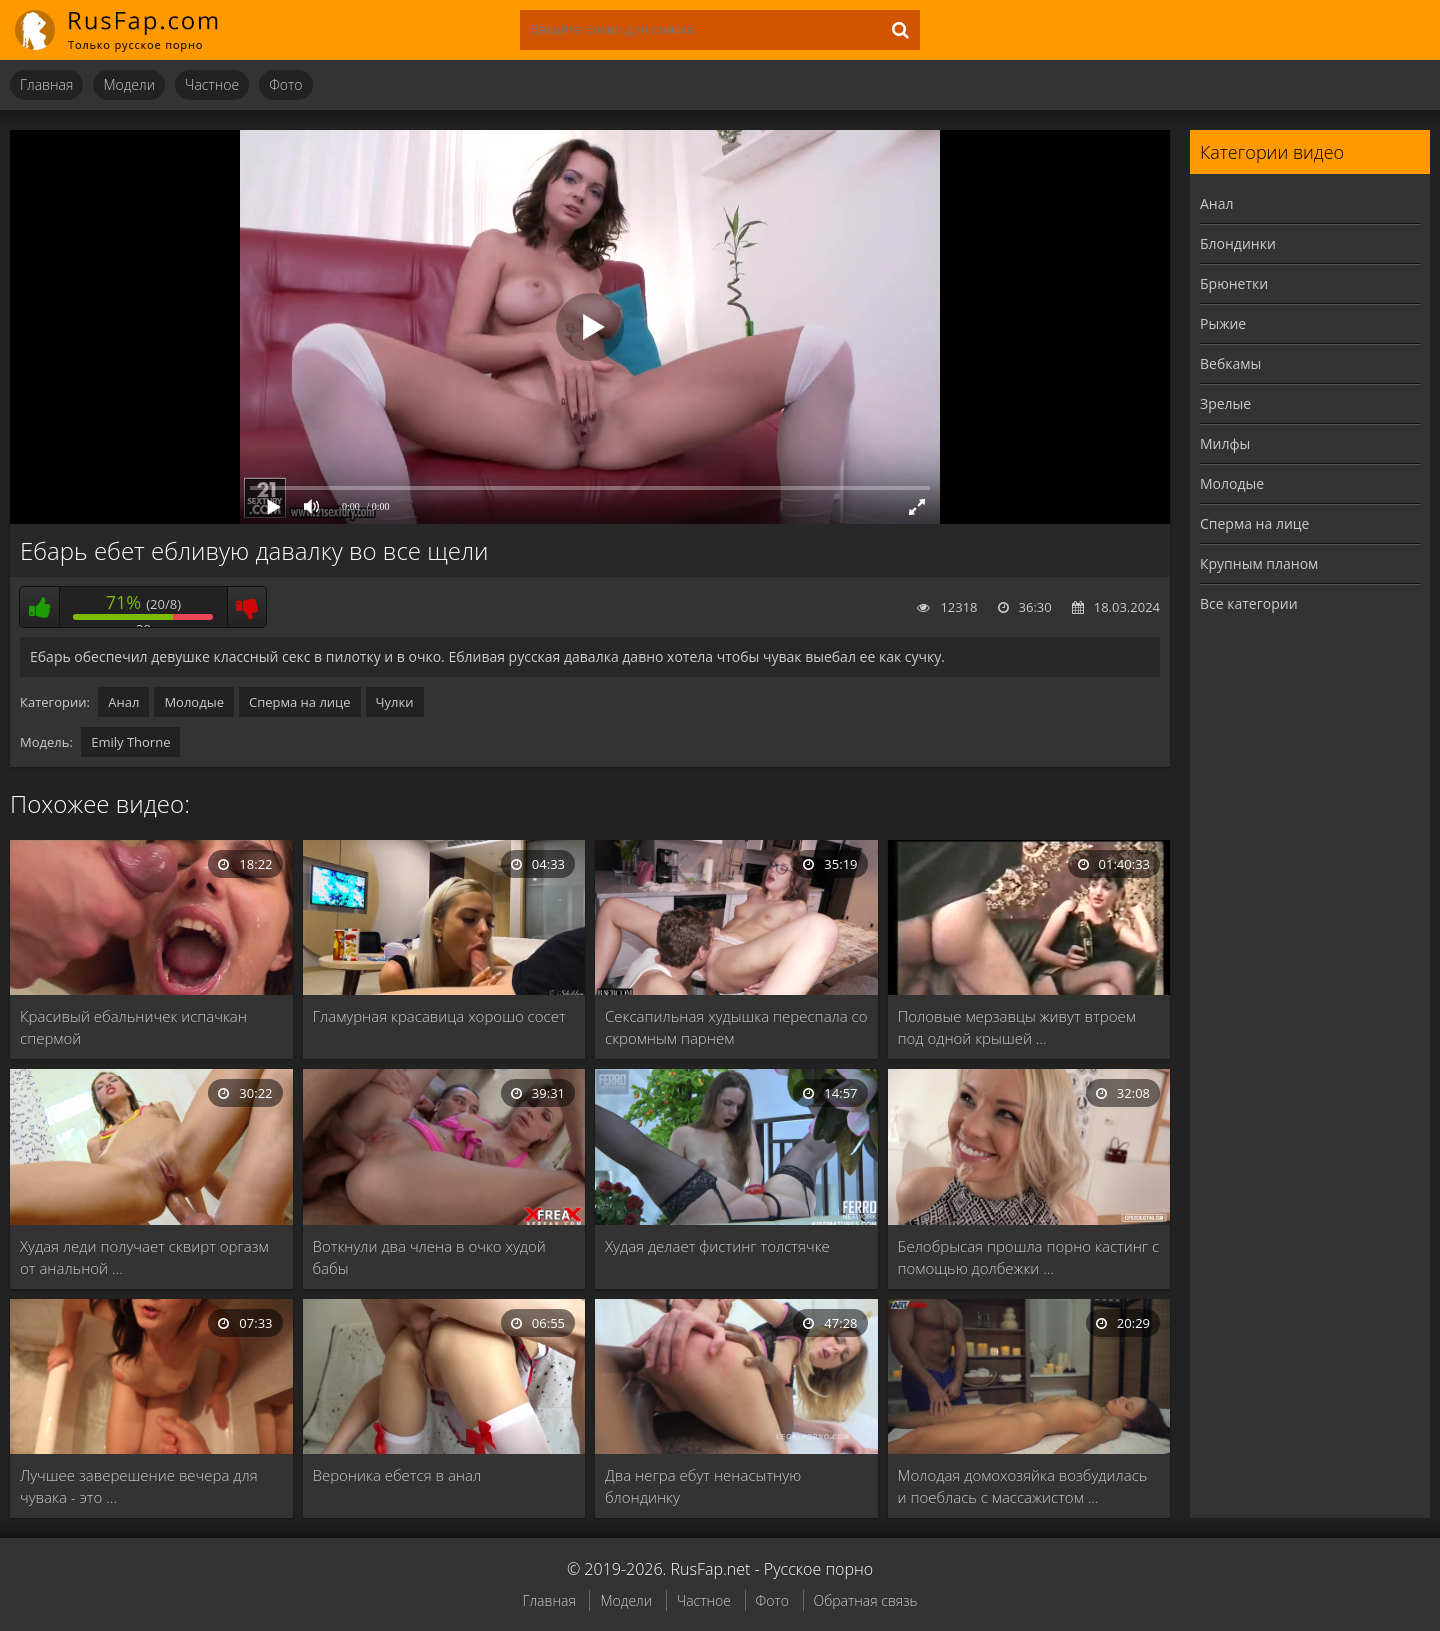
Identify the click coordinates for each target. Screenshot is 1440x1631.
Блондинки (1238, 243)
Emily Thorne (130, 742)
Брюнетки (1234, 283)
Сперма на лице (300, 702)
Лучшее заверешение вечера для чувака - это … (139, 1486)
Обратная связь (866, 1600)
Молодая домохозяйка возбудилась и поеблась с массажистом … (1023, 1486)
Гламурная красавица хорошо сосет (439, 1016)
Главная (46, 84)
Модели (129, 84)
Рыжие (1223, 323)
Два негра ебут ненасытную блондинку (703, 1486)
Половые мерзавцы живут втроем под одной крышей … (1017, 1027)
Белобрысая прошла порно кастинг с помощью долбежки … (1029, 1257)
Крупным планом (1259, 563)
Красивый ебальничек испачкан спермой (133, 1027)
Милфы (1225, 443)
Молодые (194, 702)
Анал (123, 702)
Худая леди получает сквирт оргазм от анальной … (144, 1257)
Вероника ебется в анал (397, 1475)
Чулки (395, 702)
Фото (285, 84)
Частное (212, 84)
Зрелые (1225, 403)
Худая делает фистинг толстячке (717, 1246)
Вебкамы (1230, 363)
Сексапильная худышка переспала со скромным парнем (736, 1027)
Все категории (1249, 603)
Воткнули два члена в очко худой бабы (429, 1257)
